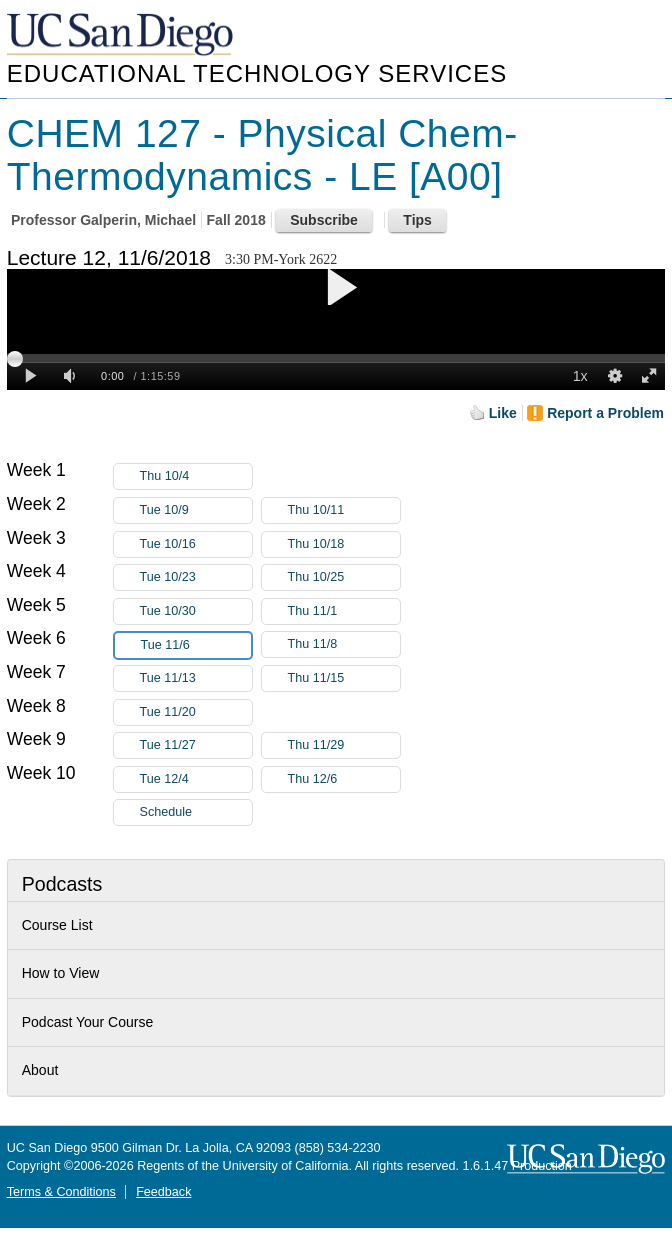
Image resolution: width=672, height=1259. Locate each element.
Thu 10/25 (344, 577)
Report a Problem (605, 413)
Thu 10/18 (344, 544)
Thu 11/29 (344, 745)
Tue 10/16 (196, 544)
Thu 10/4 (196, 476)
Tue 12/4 (196, 779)
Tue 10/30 (196, 611)
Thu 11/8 (344, 644)
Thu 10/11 (344, 510)
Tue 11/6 (196, 645)
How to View (61, 973)
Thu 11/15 (344, 678)
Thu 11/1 (344, 611)
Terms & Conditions (61, 1192)
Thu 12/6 (344, 779)
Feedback (163, 1192)
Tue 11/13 (196, 678)
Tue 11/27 (196, 745)
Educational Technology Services (257, 73)
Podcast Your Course (88, 1022)
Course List (57, 925)
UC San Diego (122, 35)
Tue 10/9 (196, 510)
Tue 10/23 (196, 577)
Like (503, 413)
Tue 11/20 (196, 712)
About (40, 1070)
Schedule (166, 812)
